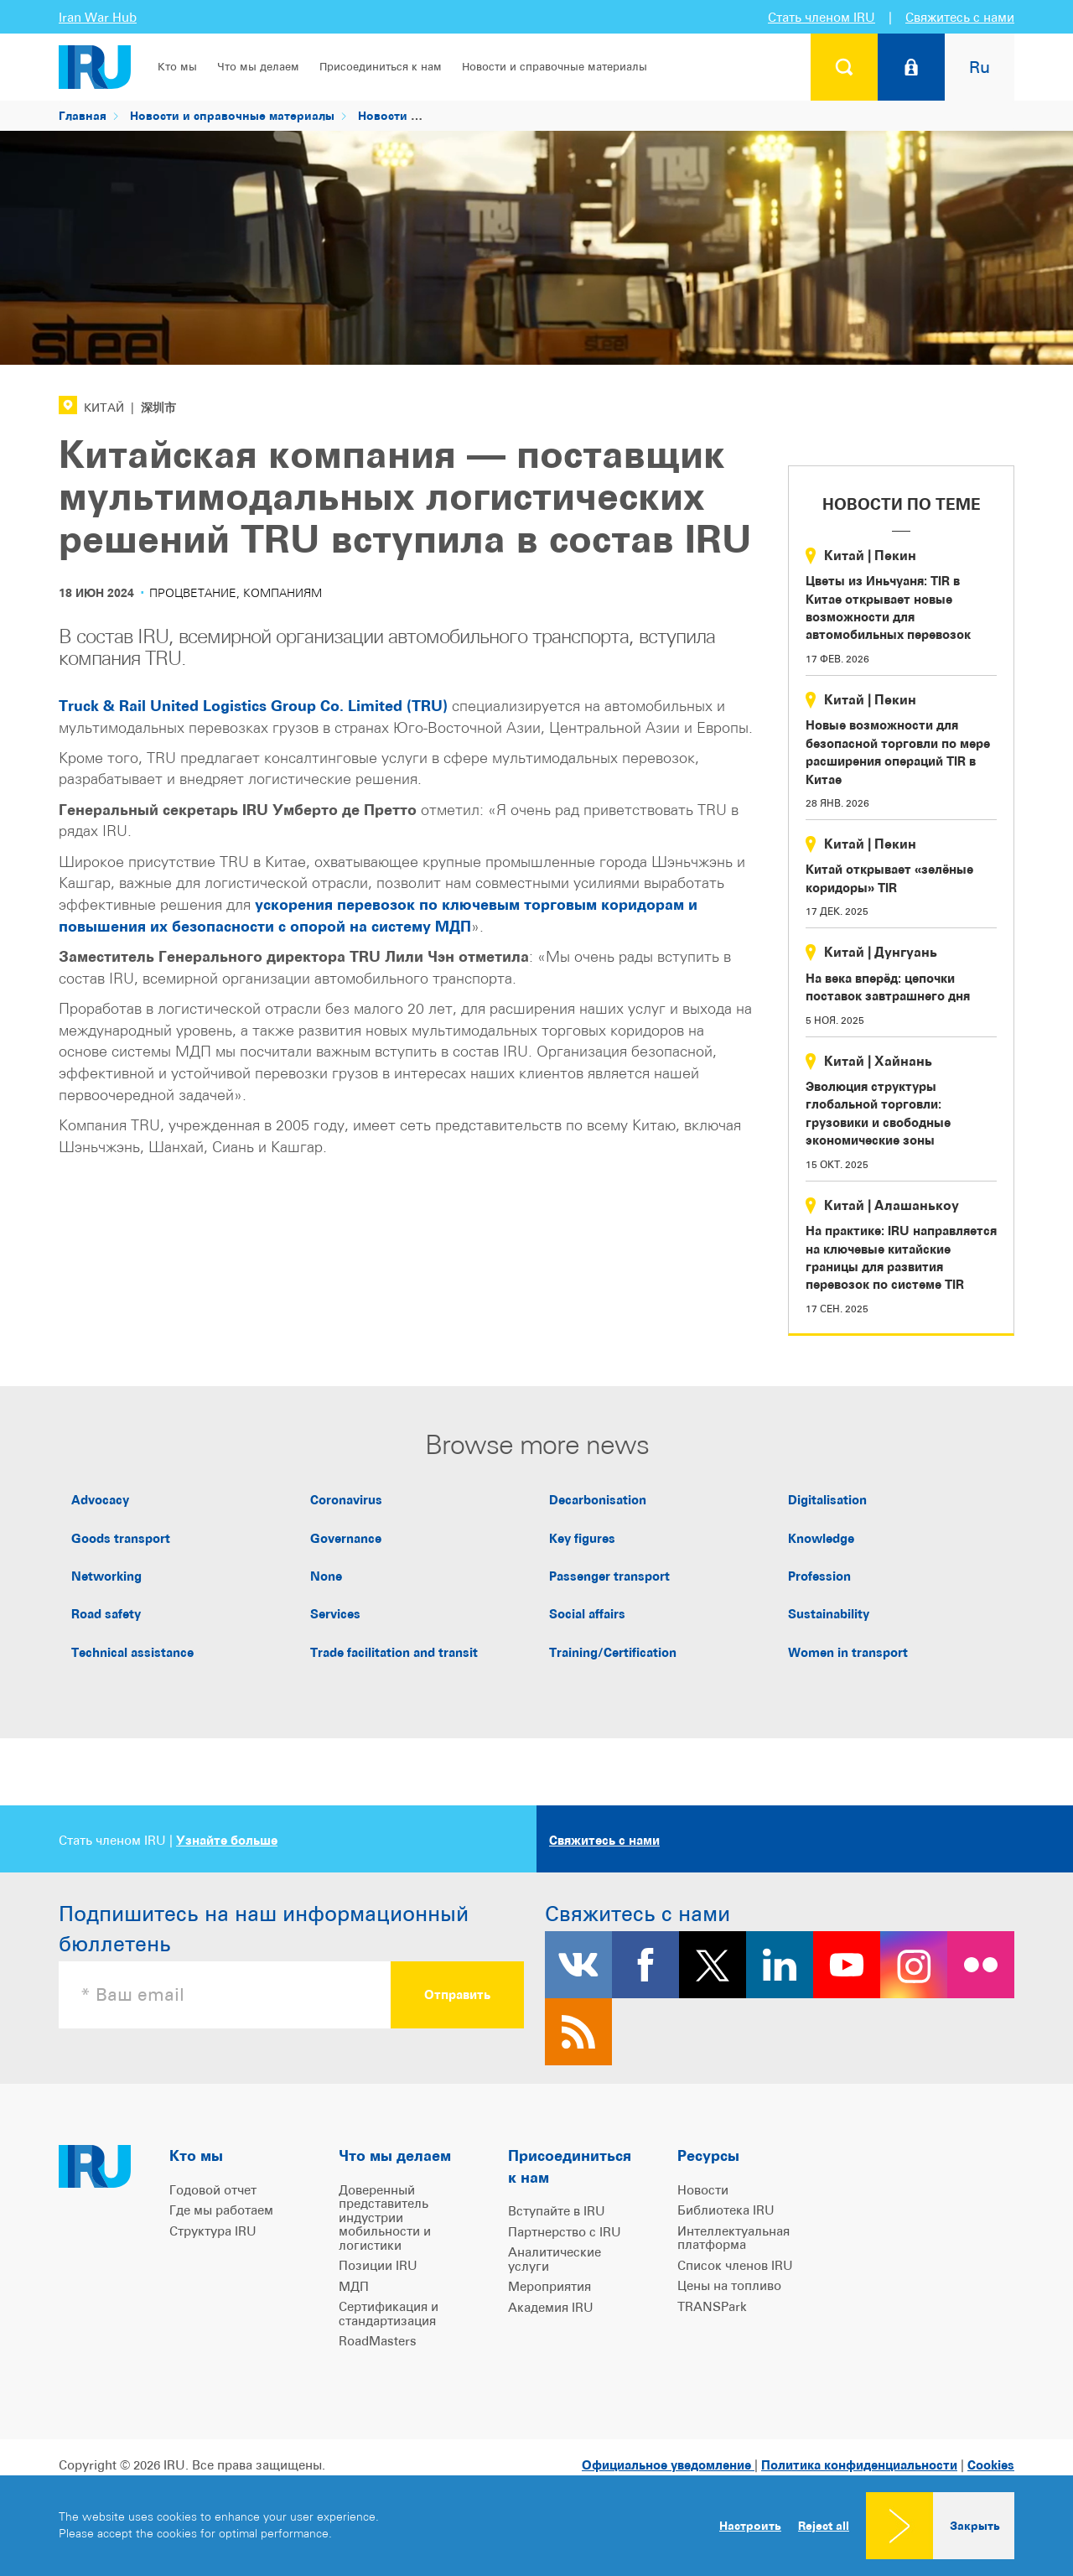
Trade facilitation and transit (394, 1652)
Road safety (106, 1614)
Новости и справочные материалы (554, 66)
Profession (819, 1576)
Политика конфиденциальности (859, 2465)
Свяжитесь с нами (959, 17)
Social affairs (587, 1614)
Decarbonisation (597, 1500)
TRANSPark (712, 2306)
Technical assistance (132, 1652)
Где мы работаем (221, 2210)
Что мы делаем (258, 66)
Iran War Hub (98, 17)
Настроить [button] (750, 2525)
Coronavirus (346, 1500)
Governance (345, 1538)
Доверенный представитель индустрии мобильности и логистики (385, 2217)
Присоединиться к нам (380, 66)
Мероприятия (549, 2286)
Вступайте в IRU (556, 2211)
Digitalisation (827, 1500)
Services (335, 1614)
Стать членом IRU (821, 17)
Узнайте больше (226, 1840)
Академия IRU (551, 2307)
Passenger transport (609, 1576)
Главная (82, 115)
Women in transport (848, 1652)
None (326, 1576)
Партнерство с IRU (564, 2232)
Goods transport (120, 1538)
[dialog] (536, 2525)
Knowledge (821, 1538)
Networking (106, 1576)
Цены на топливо (729, 2285)
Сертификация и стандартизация (388, 2313)
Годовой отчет (213, 2190)
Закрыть (975, 2525)
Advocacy (100, 1500)
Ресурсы (708, 2155)
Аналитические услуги (554, 2259)
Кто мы (177, 66)
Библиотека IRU (726, 2210)
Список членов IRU (735, 2265)
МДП (354, 2286)
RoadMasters (378, 2341)
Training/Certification (612, 1652)
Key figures (582, 1538)
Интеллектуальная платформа (733, 2238)
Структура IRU (213, 2231)
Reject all (823, 2525)
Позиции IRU (378, 2265)
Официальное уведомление (668, 2465)
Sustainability (828, 1614)
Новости (382, 115)
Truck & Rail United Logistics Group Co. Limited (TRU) (253, 705)
